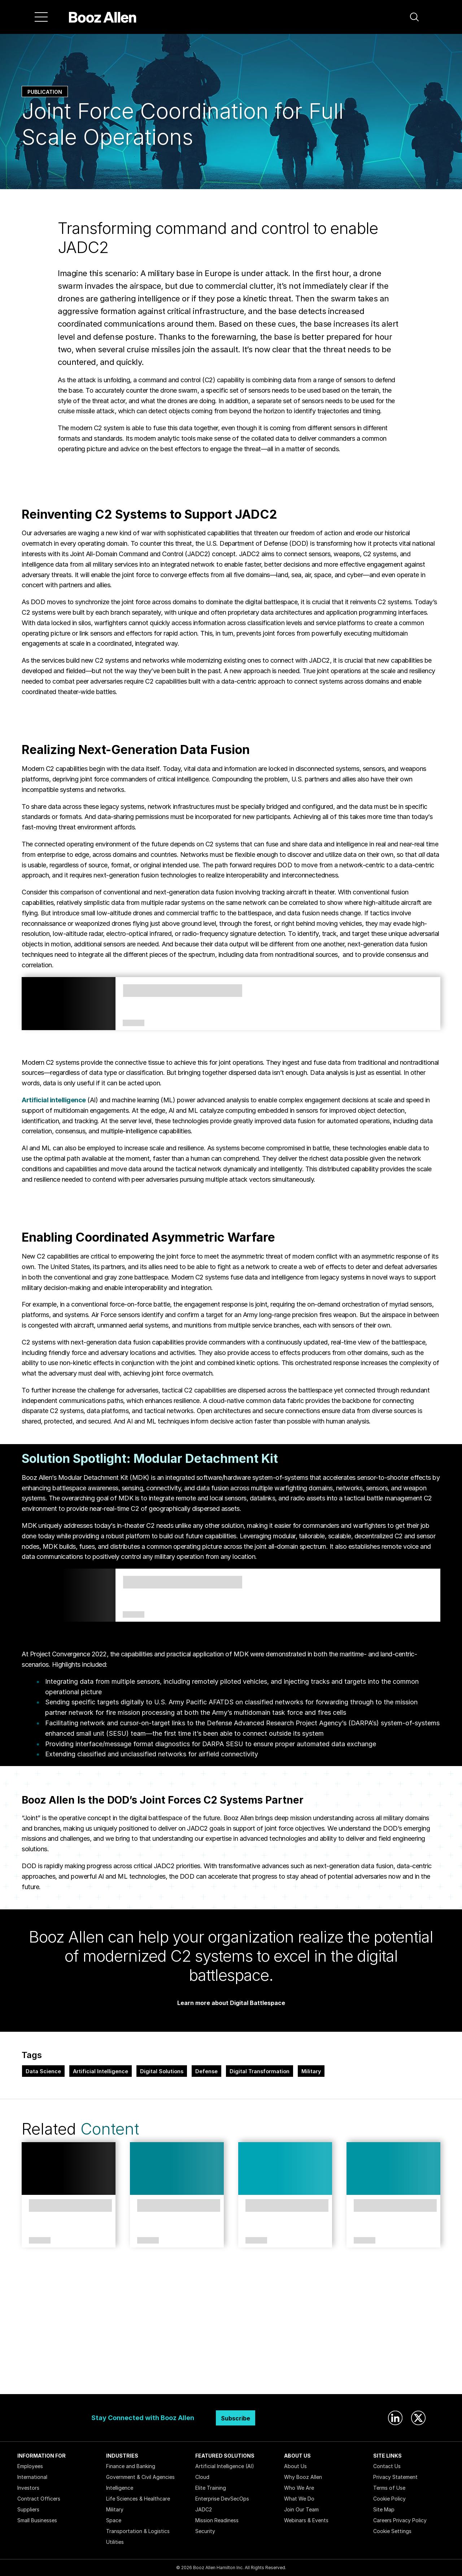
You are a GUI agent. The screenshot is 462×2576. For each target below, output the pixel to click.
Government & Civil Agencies (140, 2477)
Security (205, 2531)
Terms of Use (389, 2488)
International (32, 2477)
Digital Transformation (259, 2071)
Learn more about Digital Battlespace (231, 2002)
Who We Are (299, 2488)
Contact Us (387, 2466)
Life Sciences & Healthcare (138, 2499)
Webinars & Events (306, 2520)
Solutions (133, 1615)
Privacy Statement (395, 2477)
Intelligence (119, 2488)
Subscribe (235, 2418)
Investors (28, 2488)
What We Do (299, 2499)
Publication (44, 92)
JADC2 (203, 2509)
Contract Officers (38, 2499)
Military (311, 2071)
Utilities (115, 2542)
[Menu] (41, 16)
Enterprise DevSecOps (222, 2499)
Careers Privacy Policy (400, 2520)
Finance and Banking (130, 2466)
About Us (295, 2466)
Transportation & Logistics (138, 2531)
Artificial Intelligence (100, 2071)
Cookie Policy (389, 2499)
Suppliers (28, 2509)
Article (40, 2241)
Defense (206, 2071)
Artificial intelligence (54, 1100)
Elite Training (210, 2488)
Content (109, 2129)
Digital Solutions (161, 2071)
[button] (414, 17)
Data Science (43, 2071)
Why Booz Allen (303, 2477)
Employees (30, 2466)
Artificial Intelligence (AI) (224, 2466)
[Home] (102, 17)
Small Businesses (37, 2520)
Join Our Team (301, 2509)
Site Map (384, 2509)
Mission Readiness (217, 2520)
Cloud (202, 2477)
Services (133, 1023)
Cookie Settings (392, 2531)
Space (113, 2520)
